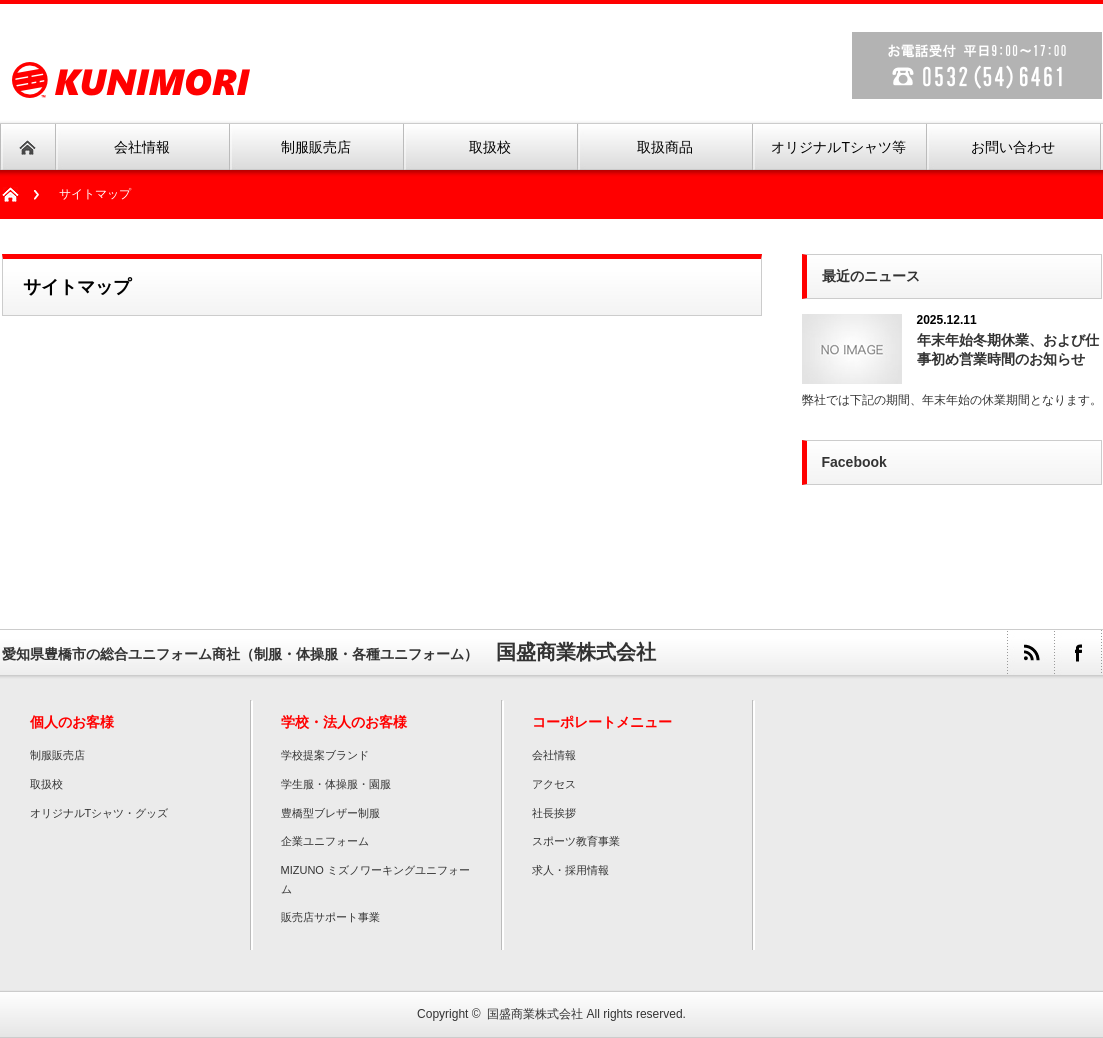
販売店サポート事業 (330, 917)
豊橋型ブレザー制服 (330, 813)
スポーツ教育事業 (576, 841)
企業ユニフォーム (325, 841)
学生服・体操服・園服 (336, 784)
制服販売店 (57, 755)
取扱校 (46, 784)
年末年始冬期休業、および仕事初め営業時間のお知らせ (1008, 349)
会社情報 (554, 755)
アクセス (554, 784)
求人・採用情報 (570, 870)
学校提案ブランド (325, 755)
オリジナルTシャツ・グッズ (99, 813)
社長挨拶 (554, 813)
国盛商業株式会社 (535, 1014)
